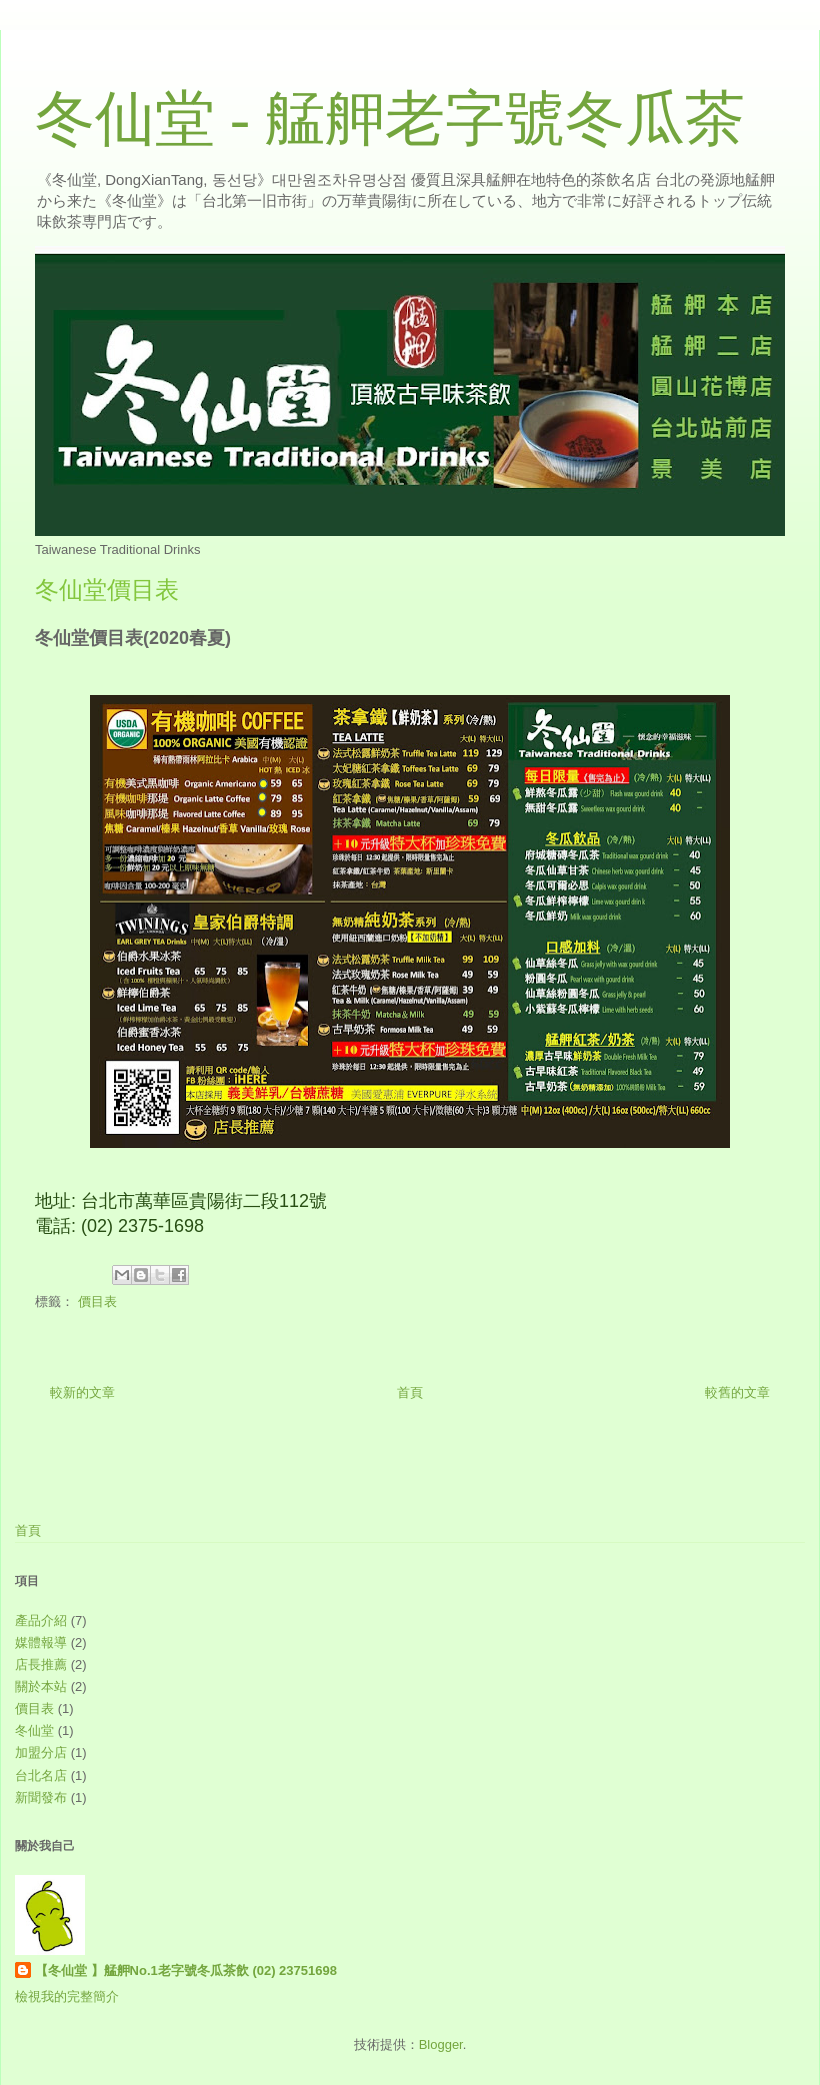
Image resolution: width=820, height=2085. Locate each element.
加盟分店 (41, 1752)
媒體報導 (41, 1642)
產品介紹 (41, 1620)
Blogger (441, 2044)
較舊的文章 (737, 1392)
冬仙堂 (34, 1730)
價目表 (97, 1301)
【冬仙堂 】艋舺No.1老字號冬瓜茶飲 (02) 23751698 (186, 1970)
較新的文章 (82, 1392)
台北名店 (41, 1775)
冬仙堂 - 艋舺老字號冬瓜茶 (390, 119)
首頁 (410, 1392)
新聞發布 (41, 1797)
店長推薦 (41, 1664)
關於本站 (41, 1686)
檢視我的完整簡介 (67, 1996)
